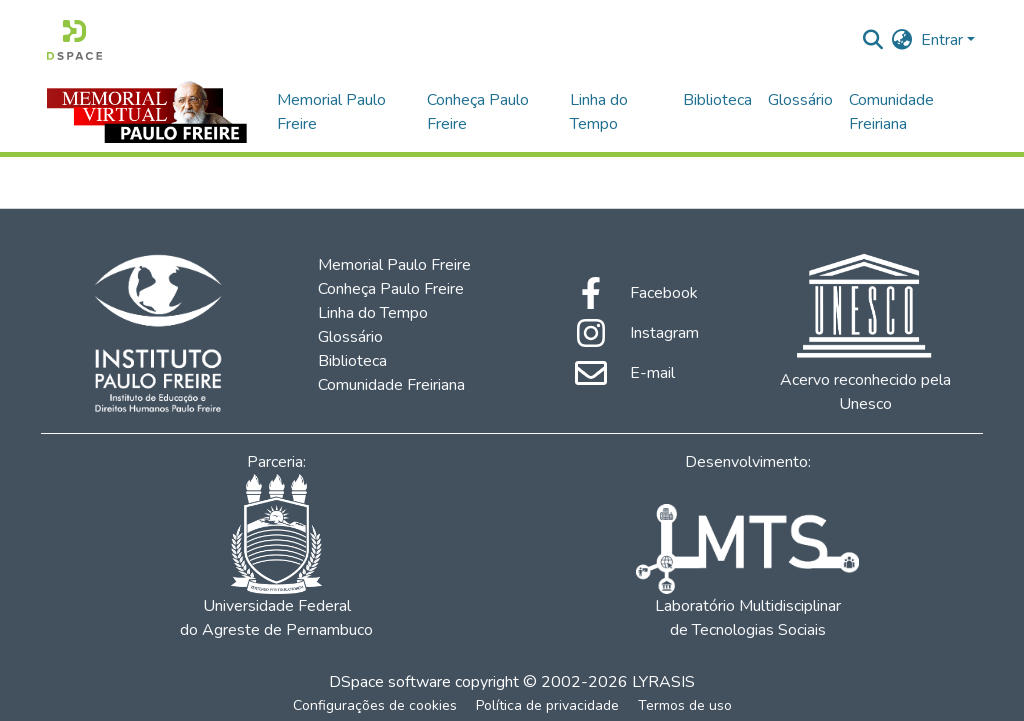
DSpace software (390, 682)
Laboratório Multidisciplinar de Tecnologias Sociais (747, 572)
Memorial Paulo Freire (331, 112)
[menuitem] (902, 40)
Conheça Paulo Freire (478, 112)
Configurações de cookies (375, 705)
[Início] (74, 40)
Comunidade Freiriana (891, 112)
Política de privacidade (547, 705)
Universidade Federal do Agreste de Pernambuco (276, 557)
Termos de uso (685, 705)
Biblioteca (717, 100)
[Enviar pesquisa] (873, 40)
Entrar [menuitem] (942, 40)
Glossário (800, 100)
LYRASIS (663, 682)
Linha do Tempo (599, 112)
